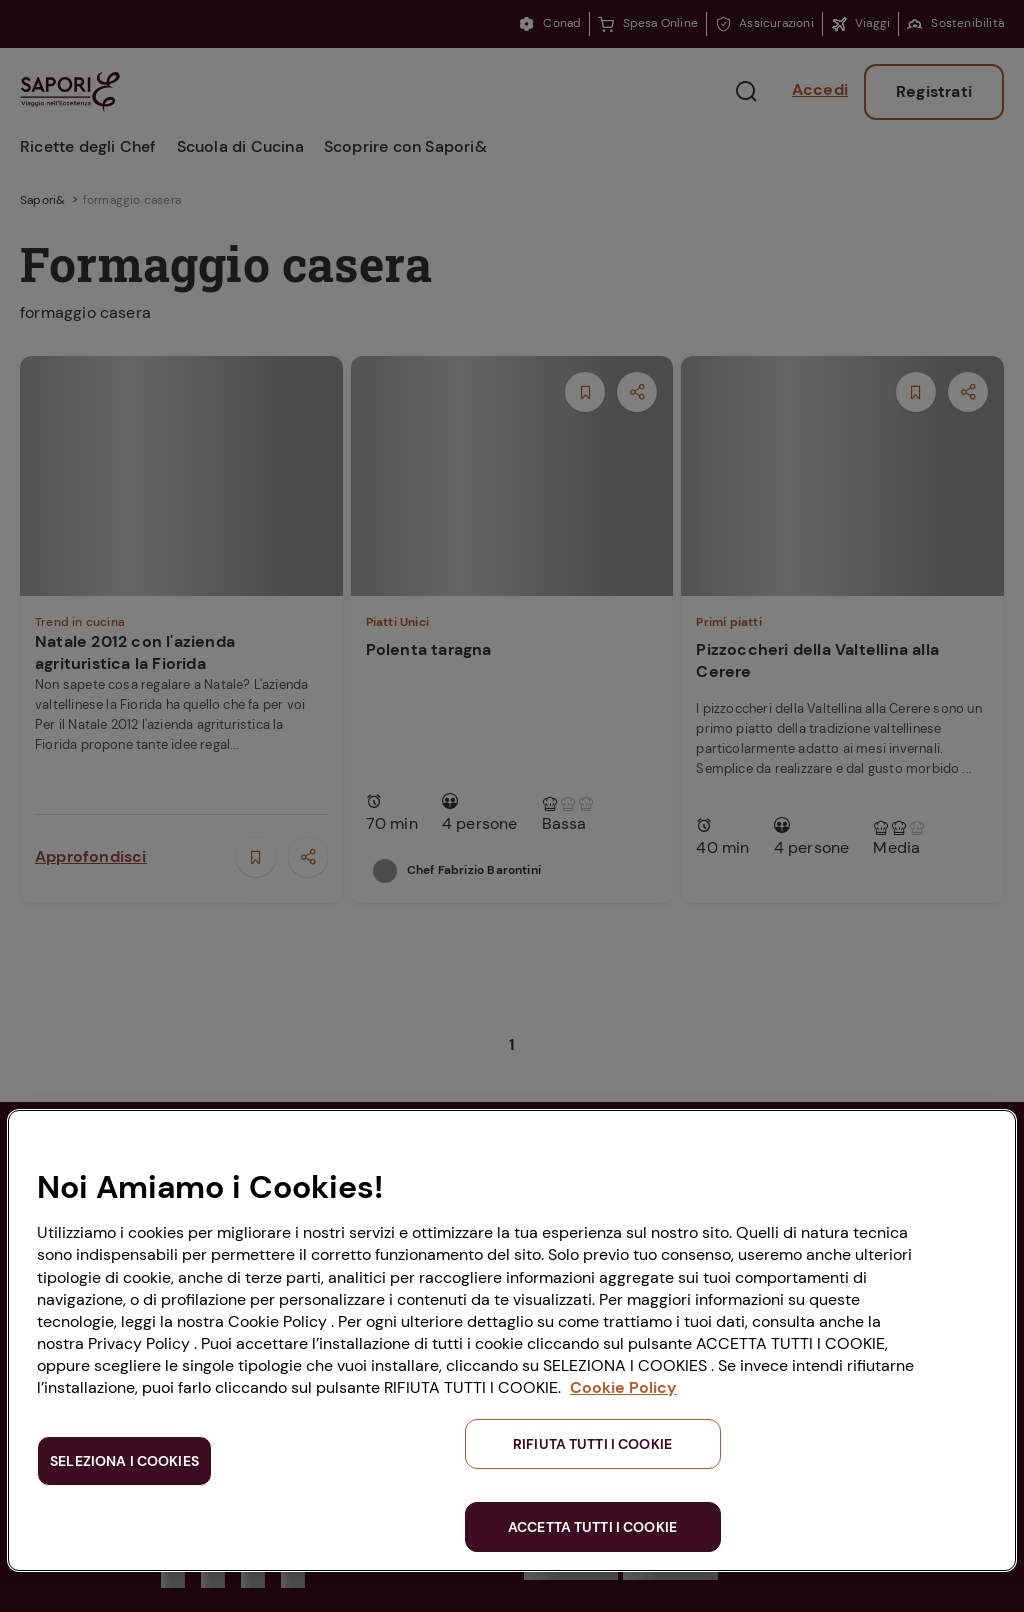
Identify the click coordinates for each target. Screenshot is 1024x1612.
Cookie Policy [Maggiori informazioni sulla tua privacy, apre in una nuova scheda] (623, 1387)
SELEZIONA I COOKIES (124, 1461)
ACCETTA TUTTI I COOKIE (592, 1527)
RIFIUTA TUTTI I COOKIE (592, 1444)
